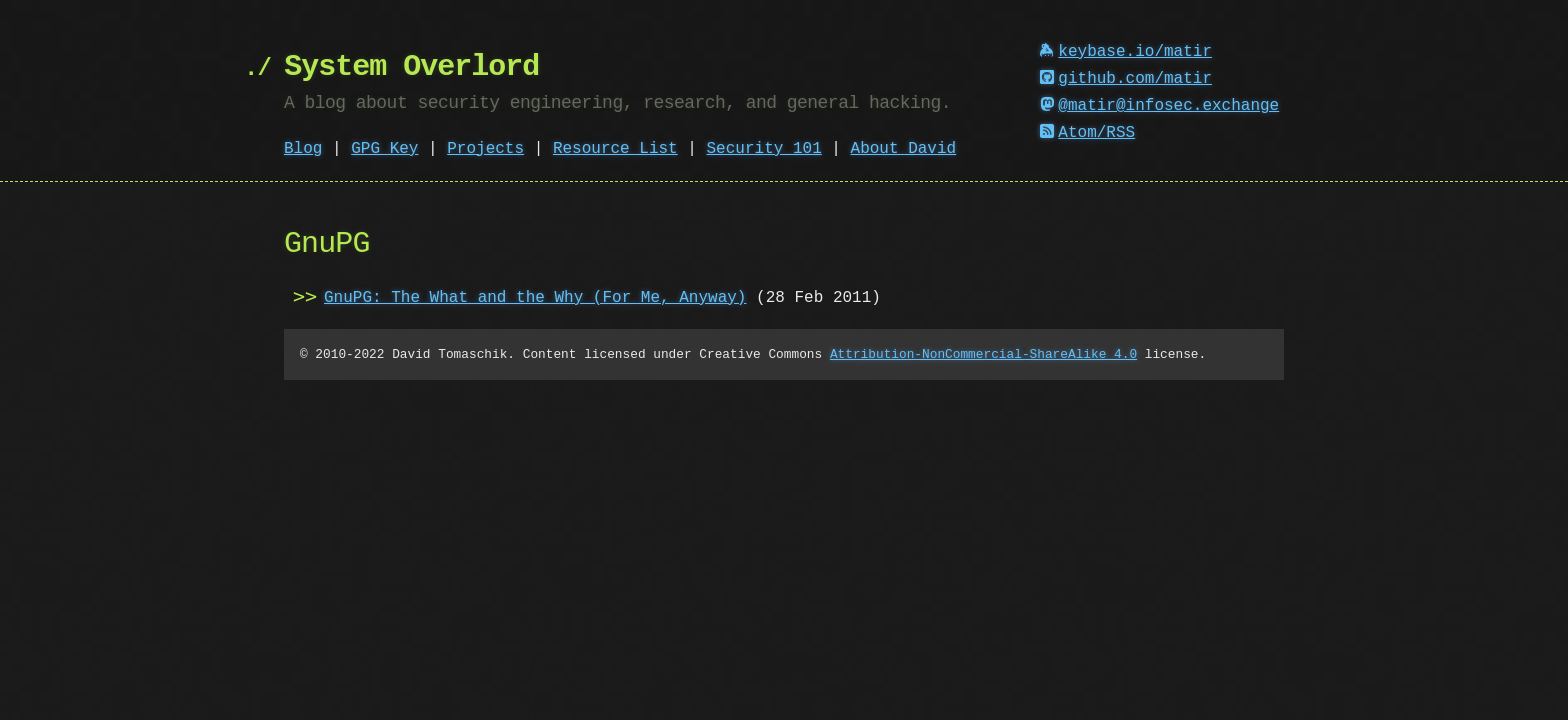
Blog (303, 149)
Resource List (615, 149)
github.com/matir (1126, 79)
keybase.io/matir (1126, 52)
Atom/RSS (1088, 133)
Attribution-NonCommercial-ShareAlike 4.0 (983, 354)
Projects (485, 149)
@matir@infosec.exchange (1160, 106)
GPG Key (384, 149)
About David (904, 149)
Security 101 (763, 149)
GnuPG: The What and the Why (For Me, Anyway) (535, 298)
